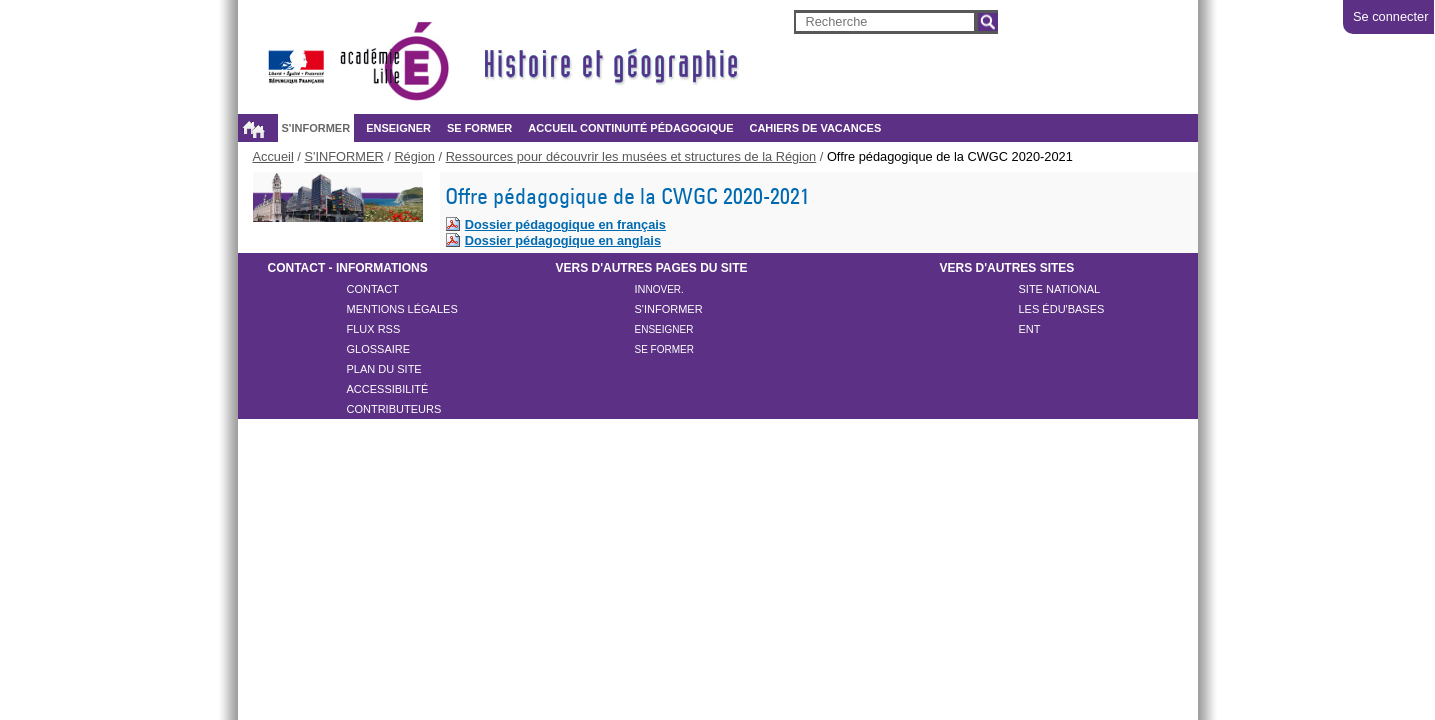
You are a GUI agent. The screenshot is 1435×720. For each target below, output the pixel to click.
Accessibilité (388, 389)
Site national (1060, 289)
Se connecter (1390, 16)
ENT (1030, 329)
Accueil (254, 129)
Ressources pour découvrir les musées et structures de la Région (631, 156)
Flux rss (374, 329)
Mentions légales (402, 309)
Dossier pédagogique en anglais (563, 240)
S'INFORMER (316, 128)
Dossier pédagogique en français (565, 224)
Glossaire (379, 349)
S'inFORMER (669, 309)
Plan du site (384, 369)
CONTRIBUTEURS (394, 409)
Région (414, 156)
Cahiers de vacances (815, 128)
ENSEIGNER (398, 128)
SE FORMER (479, 128)
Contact (373, 289)
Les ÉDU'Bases (1062, 309)
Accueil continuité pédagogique (630, 128)
